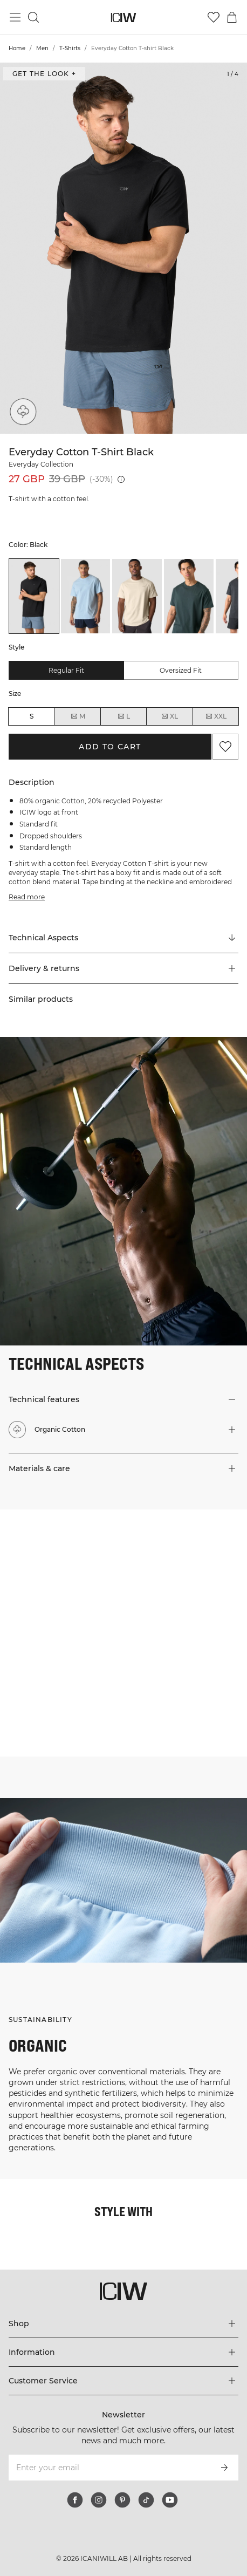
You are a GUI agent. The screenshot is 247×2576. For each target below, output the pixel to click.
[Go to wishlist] (213, 17)
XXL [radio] (216, 716)
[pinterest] (122, 2500)
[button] (123, 968)
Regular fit (66, 670)
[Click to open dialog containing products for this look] (61, 1570)
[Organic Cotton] (23, 412)
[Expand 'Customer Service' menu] (123, 2381)
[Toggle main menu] (15, 17)
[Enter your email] (109, 2468)
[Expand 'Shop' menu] (123, 2323)
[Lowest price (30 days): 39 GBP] (121, 479)
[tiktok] (146, 2500)
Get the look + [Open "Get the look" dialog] (44, 74)
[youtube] (170, 2500)
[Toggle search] (33, 17)
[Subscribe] (224, 2467)
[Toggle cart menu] (232, 17)
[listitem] (34, 596)
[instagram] (98, 2500)
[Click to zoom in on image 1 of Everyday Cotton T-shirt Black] (123, 248)
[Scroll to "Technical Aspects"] (123, 938)
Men (42, 48)
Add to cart (110, 746)
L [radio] (123, 716)
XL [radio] (169, 716)
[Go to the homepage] (123, 17)
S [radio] (31, 716)
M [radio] (77, 716)
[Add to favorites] (225, 747)
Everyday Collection (41, 464)
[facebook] (75, 2500)
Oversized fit (181, 670)
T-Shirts (69, 48)
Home (17, 48)
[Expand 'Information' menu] (123, 2352)
